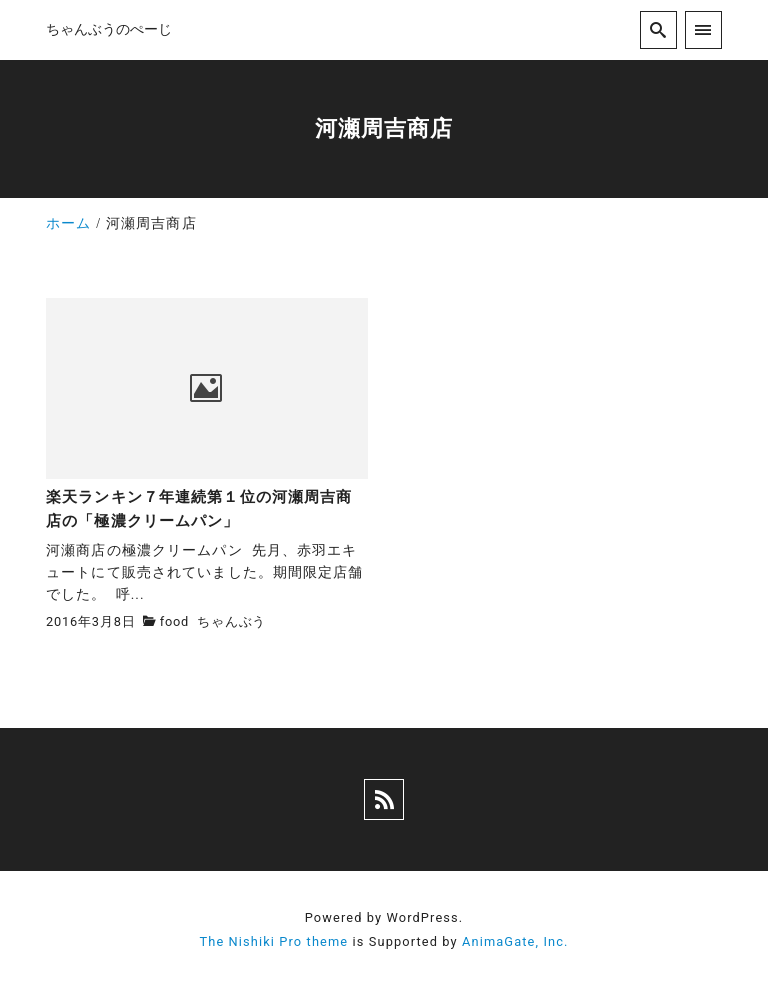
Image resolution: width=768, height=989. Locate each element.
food (174, 621)
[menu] (703, 29)
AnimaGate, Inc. (515, 941)
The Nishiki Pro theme (273, 941)
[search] (658, 29)
